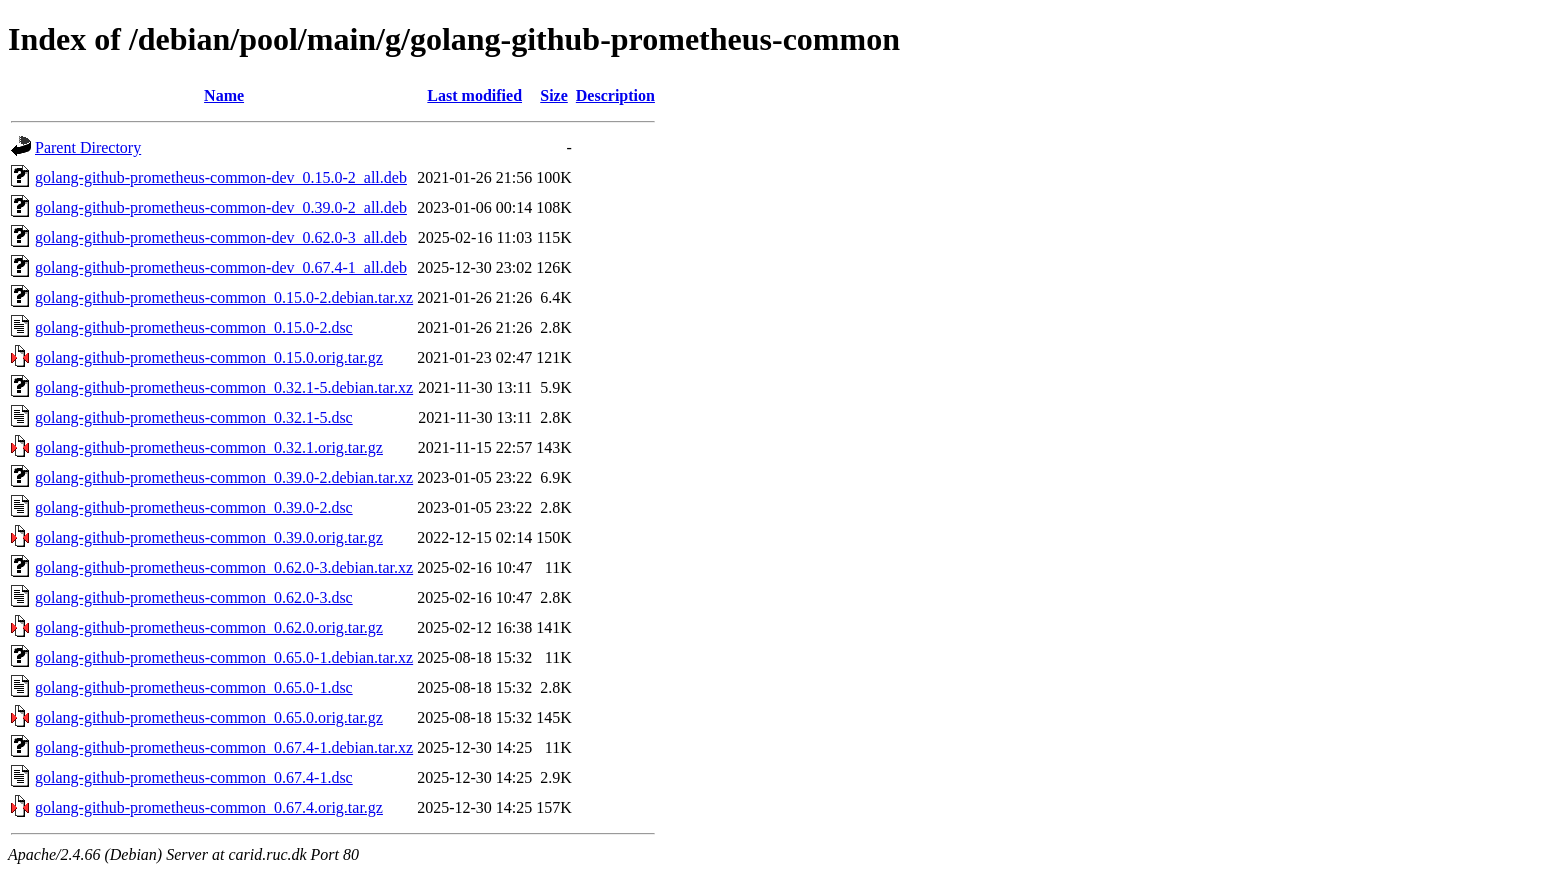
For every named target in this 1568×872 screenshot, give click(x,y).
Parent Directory (88, 147)
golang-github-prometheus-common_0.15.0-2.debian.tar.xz (224, 297)
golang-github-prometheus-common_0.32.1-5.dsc (194, 417)
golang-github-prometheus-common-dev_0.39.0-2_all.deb (221, 207)
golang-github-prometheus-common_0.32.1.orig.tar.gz (209, 447)
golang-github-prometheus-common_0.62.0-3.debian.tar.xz (224, 567)
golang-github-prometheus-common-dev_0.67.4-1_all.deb (221, 267)
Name (224, 95)
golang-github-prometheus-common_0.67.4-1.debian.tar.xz (224, 747)
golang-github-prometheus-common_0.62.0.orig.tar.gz (209, 627)
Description (615, 95)
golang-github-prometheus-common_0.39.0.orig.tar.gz (209, 537)
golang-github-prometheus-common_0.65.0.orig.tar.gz (209, 717)
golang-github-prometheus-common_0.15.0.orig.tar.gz (209, 357)
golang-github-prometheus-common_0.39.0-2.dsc (194, 507)
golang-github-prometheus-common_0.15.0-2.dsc (194, 327)
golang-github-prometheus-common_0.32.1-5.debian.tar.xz (224, 387)
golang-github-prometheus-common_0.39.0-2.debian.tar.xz (224, 477)
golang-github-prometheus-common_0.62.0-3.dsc (194, 597)
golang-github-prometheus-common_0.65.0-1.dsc (194, 687)
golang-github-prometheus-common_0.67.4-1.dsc (194, 777)
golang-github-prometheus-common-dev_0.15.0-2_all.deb (221, 177)
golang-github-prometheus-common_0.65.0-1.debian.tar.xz (224, 657)
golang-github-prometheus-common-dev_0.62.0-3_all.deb (221, 237)
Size (554, 95)
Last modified (474, 95)
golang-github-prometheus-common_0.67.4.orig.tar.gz (209, 807)
